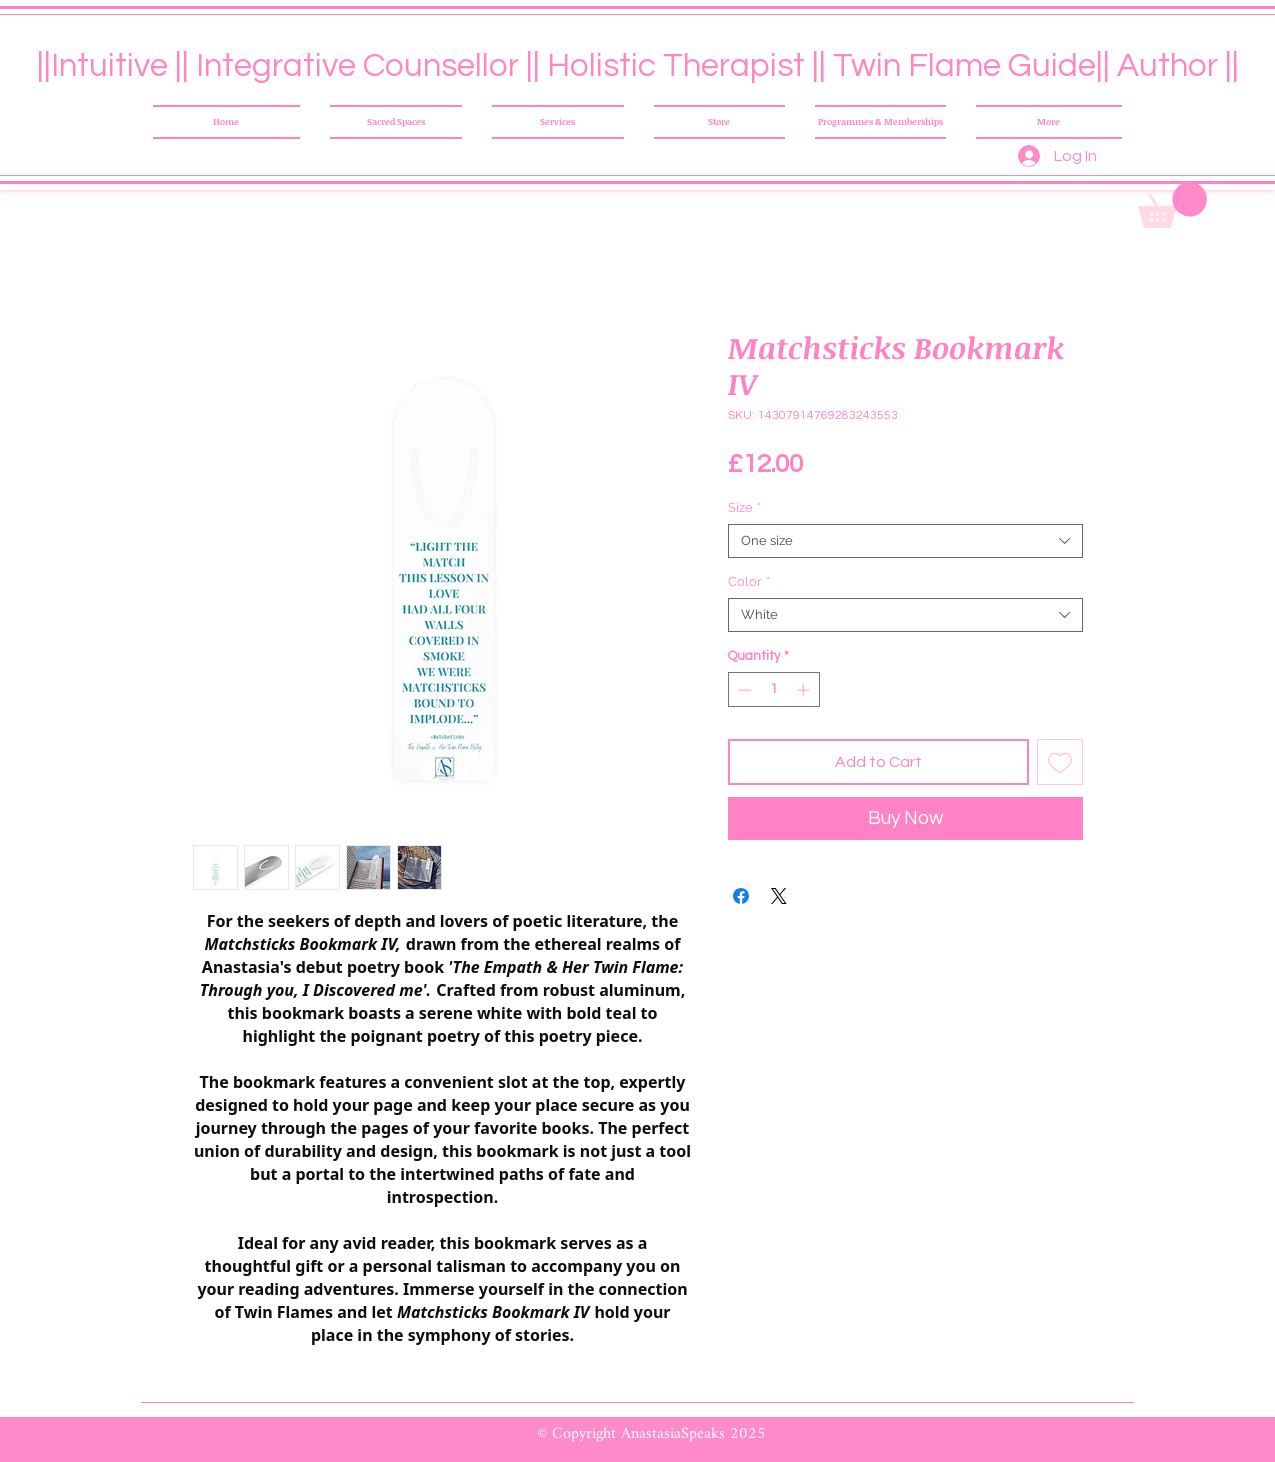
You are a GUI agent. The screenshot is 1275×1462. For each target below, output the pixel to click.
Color (749, 581)
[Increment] (805, 690)
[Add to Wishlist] (1060, 762)
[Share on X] (779, 896)
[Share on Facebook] (741, 896)
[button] (1172, 205)
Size (744, 507)
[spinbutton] (773, 690)
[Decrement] (743, 690)
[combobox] (905, 541)
